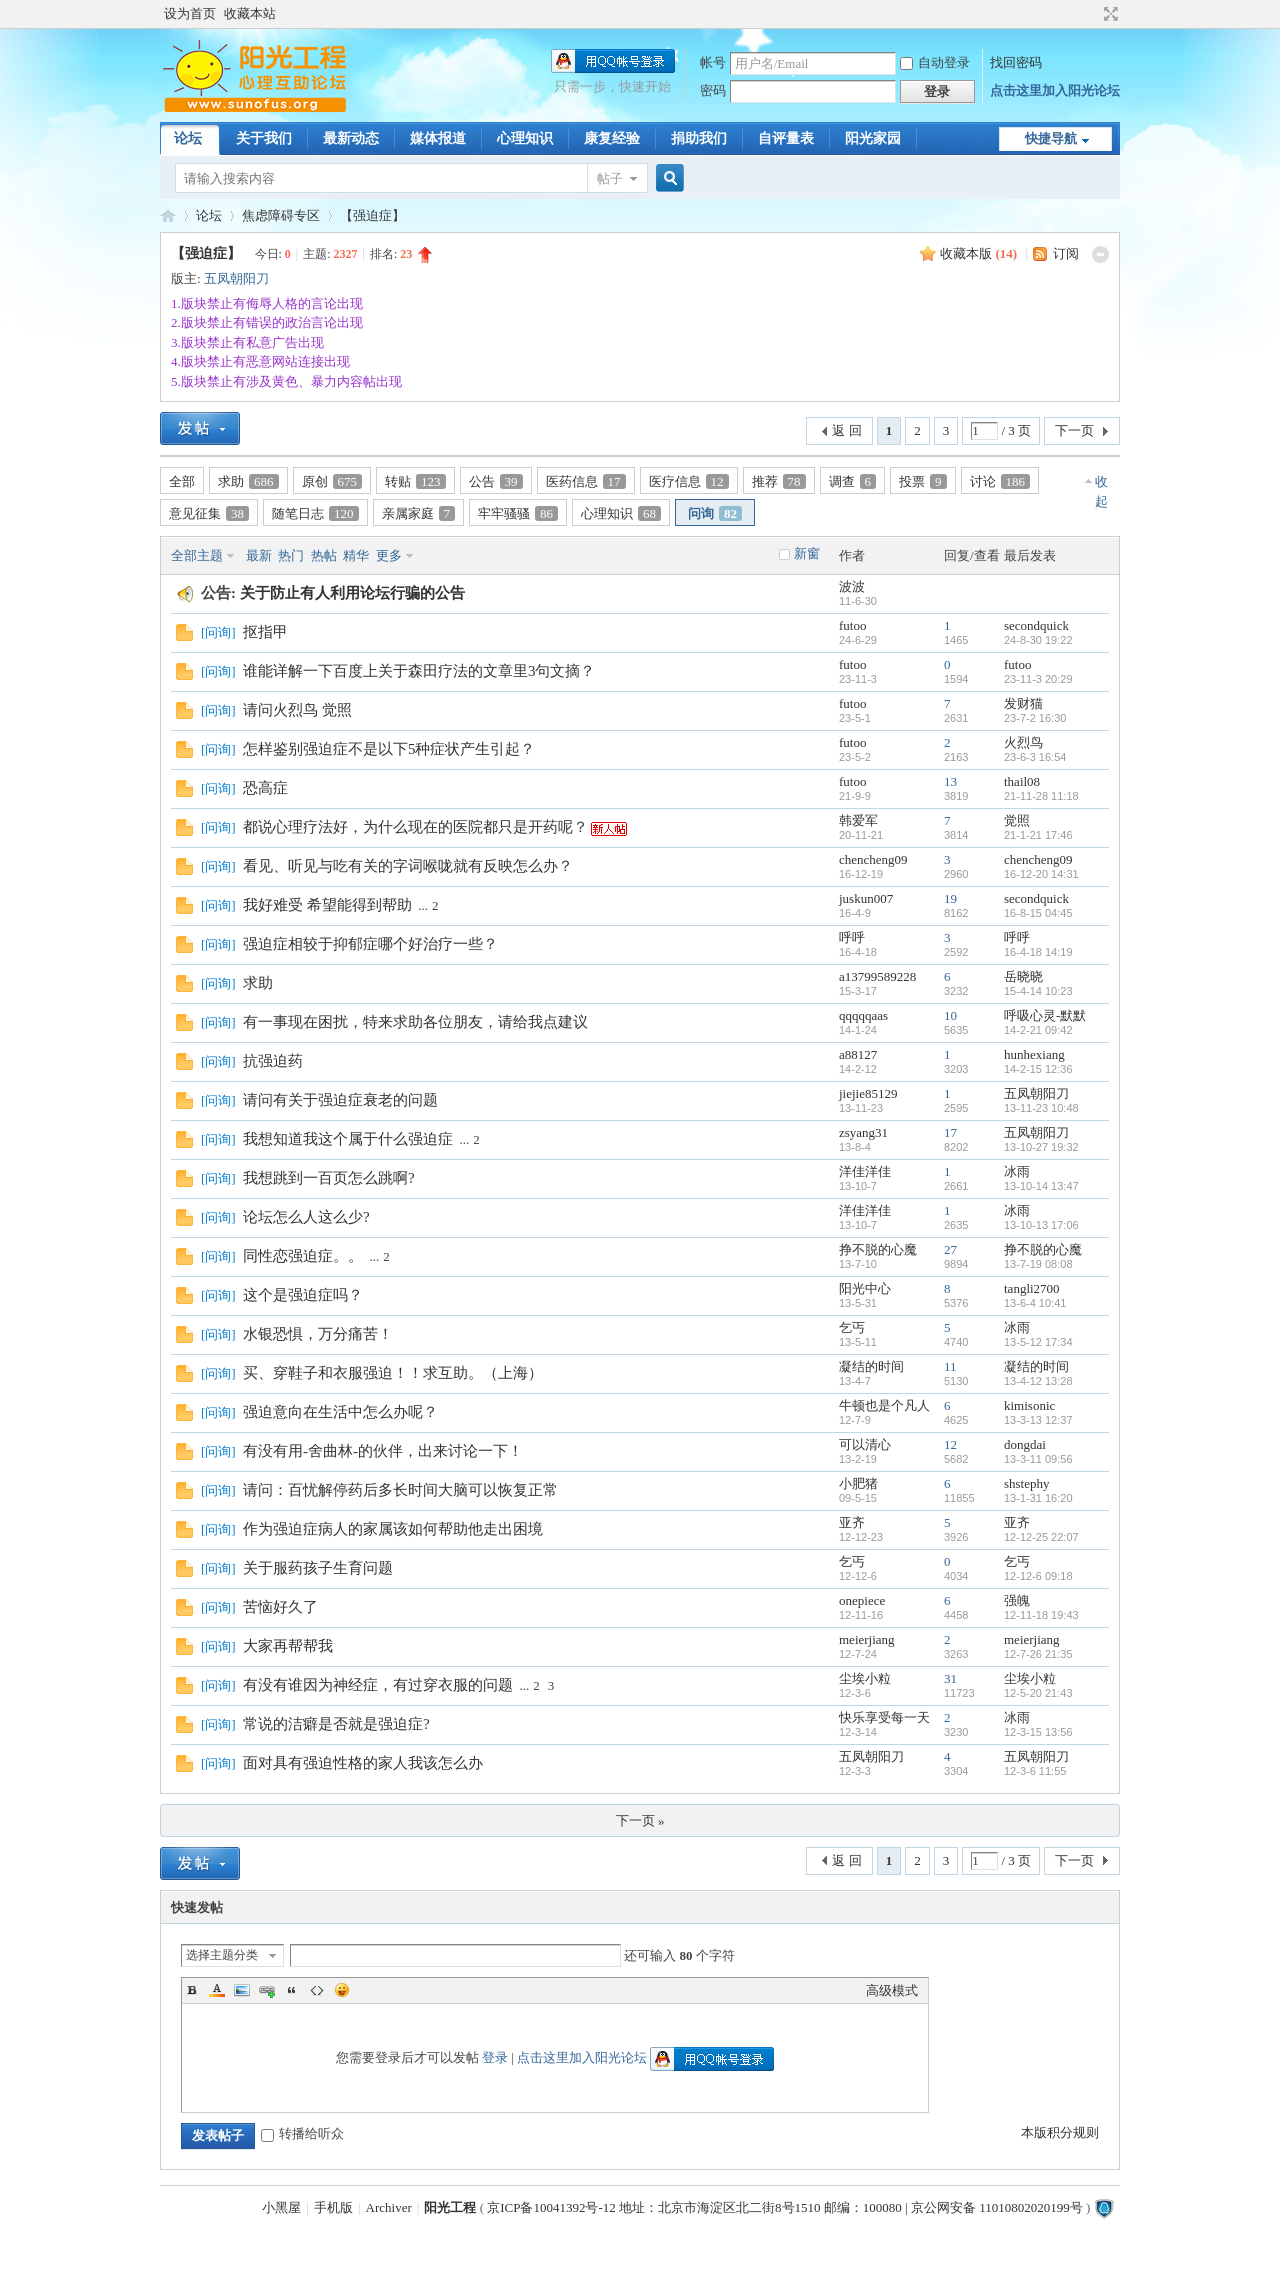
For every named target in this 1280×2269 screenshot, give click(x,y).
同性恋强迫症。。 (303, 1256)
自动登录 (935, 62)
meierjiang (867, 1639)
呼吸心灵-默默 (1045, 1015)
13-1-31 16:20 (1038, 1498)
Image (242, 1990)
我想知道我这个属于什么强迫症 (348, 1139)
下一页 (1074, 430)
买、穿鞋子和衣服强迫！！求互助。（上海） (393, 1373)
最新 (259, 555)
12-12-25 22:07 (1041, 1537)
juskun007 (866, 898)
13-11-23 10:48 (1041, 1108)
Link (267, 1990)
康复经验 (612, 138)
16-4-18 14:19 (1038, 952)
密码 (713, 90)
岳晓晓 (1023, 976)
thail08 (1022, 781)
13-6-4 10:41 (1035, 1303)
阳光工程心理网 (168, 215)
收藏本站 (250, 13)
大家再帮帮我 (288, 1646)
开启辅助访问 (1092, 14)
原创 (332, 481)
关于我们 (264, 138)
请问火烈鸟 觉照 (297, 710)
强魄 (1017, 1600)
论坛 (188, 138)
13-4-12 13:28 (1038, 1381)
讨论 (1000, 481)
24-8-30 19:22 (1038, 640)
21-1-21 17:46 (1038, 835)
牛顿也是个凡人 (884, 1405)
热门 (291, 555)
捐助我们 (699, 138)
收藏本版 (978, 253)
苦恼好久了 (280, 1607)
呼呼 (852, 937)
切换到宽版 (1108, 14)
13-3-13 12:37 (1038, 1420)
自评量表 (786, 138)
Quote (292, 1990)
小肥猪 (858, 1483)
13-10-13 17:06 (1041, 1225)
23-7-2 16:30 (1035, 718)
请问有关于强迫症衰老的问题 (340, 1100)
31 (950, 1678)
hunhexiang (1034, 1054)
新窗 (807, 553)
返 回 (846, 430)
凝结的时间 (871, 1366)
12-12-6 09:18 (1038, 1576)
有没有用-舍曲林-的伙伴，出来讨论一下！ (383, 1451)
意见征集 (209, 513)
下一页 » (640, 1820)
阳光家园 (873, 138)
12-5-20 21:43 (1038, 1693)
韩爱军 (858, 820)
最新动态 (351, 138)
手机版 (333, 2207)
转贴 (415, 481)
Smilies (342, 1990)
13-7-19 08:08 (1038, 1264)
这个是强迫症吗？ (303, 1295)
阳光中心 (865, 1288)
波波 (852, 586)
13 (950, 781)
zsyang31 (863, 1132)
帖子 (610, 178)
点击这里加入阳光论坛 (1055, 90)
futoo (852, 625)
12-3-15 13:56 (1038, 1732)
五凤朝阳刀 (236, 278)
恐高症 (265, 788)
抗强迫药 (273, 1061)
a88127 (858, 1054)
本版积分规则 (1060, 2132)
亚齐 (852, 1522)
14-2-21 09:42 (1038, 1030)
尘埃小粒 (865, 1678)
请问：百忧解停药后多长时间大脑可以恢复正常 (400, 1490)
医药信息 (586, 481)
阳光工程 (450, 2207)
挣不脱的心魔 (878, 1249)
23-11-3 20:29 (1038, 679)
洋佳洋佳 (865, 1171)
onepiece (862, 1600)
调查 (853, 481)
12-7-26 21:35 (1038, 1654)
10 (950, 1015)
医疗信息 (689, 481)
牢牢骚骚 (518, 513)
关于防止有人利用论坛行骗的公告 (352, 593)
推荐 (779, 481)
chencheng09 (873, 859)
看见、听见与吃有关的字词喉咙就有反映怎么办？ (408, 866)
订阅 (1066, 253)
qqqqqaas (863, 1015)
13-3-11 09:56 (1038, 1459)
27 (950, 1249)
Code (317, 1990)
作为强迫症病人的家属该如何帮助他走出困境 (393, 1529)
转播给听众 (302, 2133)
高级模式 (892, 1990)
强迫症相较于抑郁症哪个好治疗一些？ (370, 944)
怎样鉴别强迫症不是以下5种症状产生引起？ (389, 749)
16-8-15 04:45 (1038, 913)
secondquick (1036, 625)
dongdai (1025, 1444)
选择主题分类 (222, 1955)
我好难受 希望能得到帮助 (327, 905)
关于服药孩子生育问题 (318, 1568)
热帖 (324, 555)
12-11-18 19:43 (1041, 1615)
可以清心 (865, 1444)
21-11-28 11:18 (1041, 796)
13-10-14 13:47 (1041, 1186)
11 (950, 1366)
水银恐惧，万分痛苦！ (318, 1334)
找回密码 (1016, 62)
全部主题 (197, 555)
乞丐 (852, 1327)
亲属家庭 (419, 513)
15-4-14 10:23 (1038, 991)
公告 (496, 481)
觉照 (1017, 820)
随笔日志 (315, 513)
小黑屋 (281, 2207)
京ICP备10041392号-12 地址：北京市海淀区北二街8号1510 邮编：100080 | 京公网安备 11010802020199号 (784, 2207)
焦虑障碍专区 (281, 215)
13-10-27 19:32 (1041, 1147)
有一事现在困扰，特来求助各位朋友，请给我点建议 (415, 1022)
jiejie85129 (868, 1093)
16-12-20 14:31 (1041, 874)
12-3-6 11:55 (1035, 1771)
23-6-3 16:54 (1035, 757)
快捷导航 (1051, 138)
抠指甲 (265, 632)
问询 (715, 513)
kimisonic (1029, 1405)
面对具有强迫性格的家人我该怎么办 (363, 1763)
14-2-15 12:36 (1038, 1069)
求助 (248, 481)
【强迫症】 (372, 215)
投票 (923, 481)
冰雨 (1017, 1171)
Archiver (389, 2207)
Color (217, 1990)
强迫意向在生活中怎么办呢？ (340, 1412)
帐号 (713, 62)
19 (950, 898)
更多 (389, 555)
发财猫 (1023, 703)
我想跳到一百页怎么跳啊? (329, 1178)
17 (950, 1132)
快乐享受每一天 (884, 1717)
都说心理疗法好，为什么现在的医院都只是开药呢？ (415, 827)
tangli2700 (1032, 1288)
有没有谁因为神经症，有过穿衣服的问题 (378, 1685)
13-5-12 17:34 (1038, 1342)
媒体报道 (438, 138)
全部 (182, 481)
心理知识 (525, 138)
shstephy (1027, 1483)
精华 (356, 555)
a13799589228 (877, 976)
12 (950, 1444)
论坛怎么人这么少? (306, 1217)
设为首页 (190, 13)
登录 (495, 2057)
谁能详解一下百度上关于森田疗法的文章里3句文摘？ (419, 671)
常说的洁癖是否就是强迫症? (336, 1724)
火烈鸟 (1023, 742)
